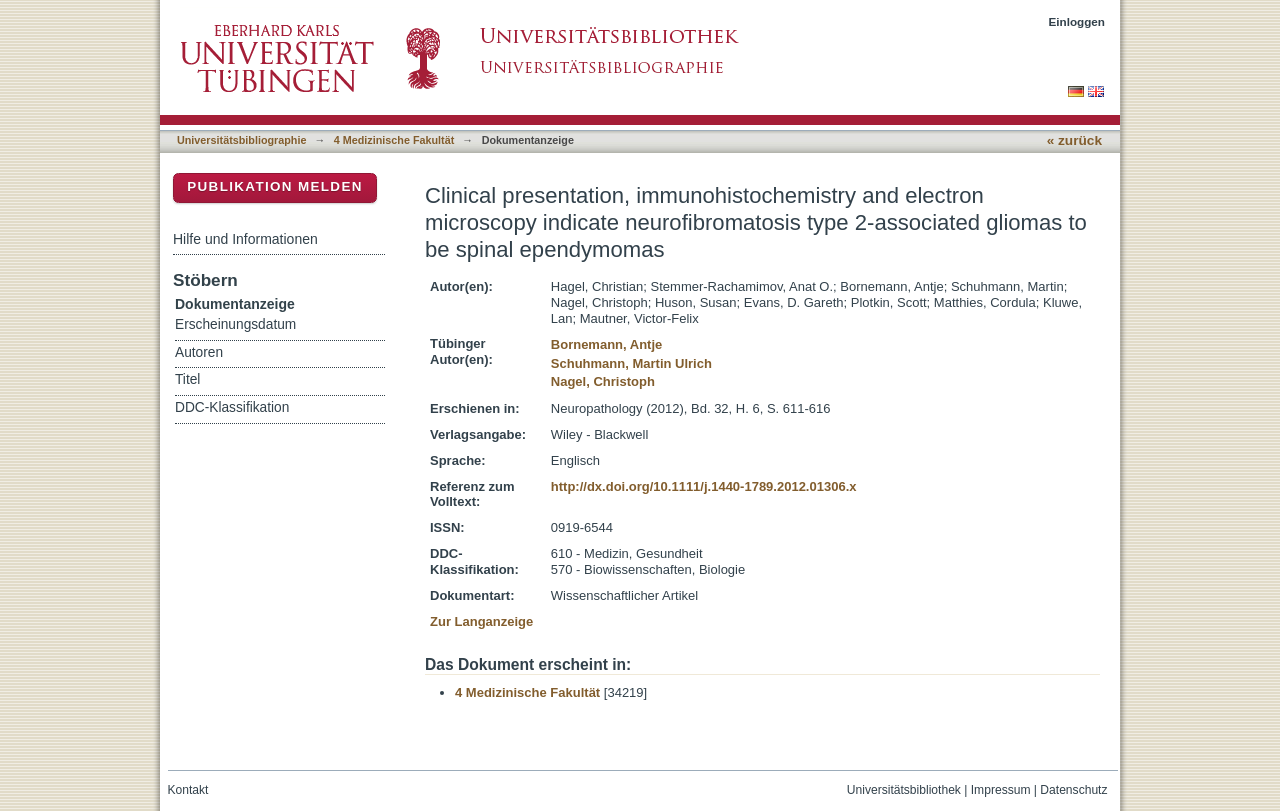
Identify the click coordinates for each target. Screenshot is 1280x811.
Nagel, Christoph (603, 381)
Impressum (1001, 790)
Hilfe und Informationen (245, 239)
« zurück (1074, 140)
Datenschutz (1073, 790)
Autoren (199, 352)
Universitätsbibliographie (241, 140)
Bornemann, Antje (606, 344)
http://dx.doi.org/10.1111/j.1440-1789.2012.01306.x (704, 486)
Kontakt (188, 790)
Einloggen (1077, 21)
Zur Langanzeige (481, 621)
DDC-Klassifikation (232, 407)
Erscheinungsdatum (235, 324)
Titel (187, 379)
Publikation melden (275, 186)
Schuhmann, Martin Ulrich (631, 363)
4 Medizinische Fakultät (394, 140)
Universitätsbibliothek (904, 790)
